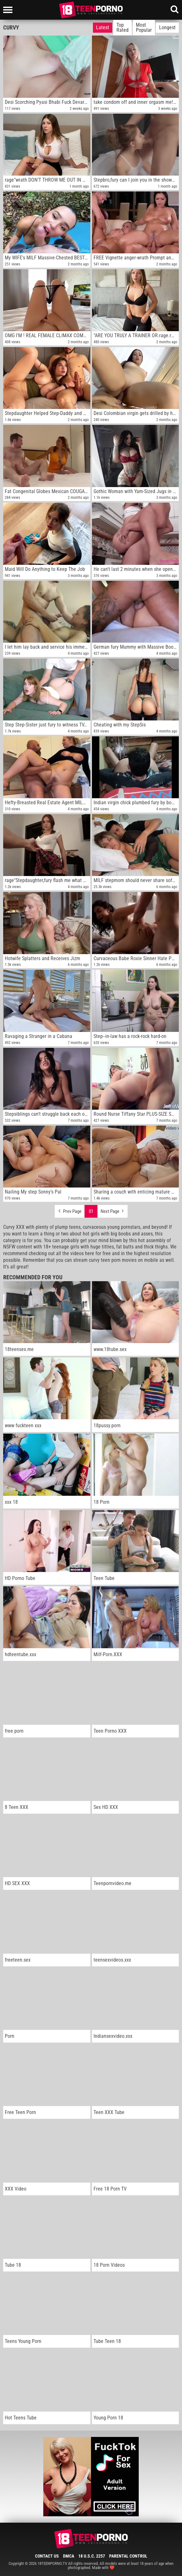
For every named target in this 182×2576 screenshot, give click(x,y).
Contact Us (47, 2556)
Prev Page (69, 1209)
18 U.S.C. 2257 (91, 2556)
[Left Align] (9, 10)
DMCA (68, 2556)
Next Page (113, 1209)
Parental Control (128, 2556)
